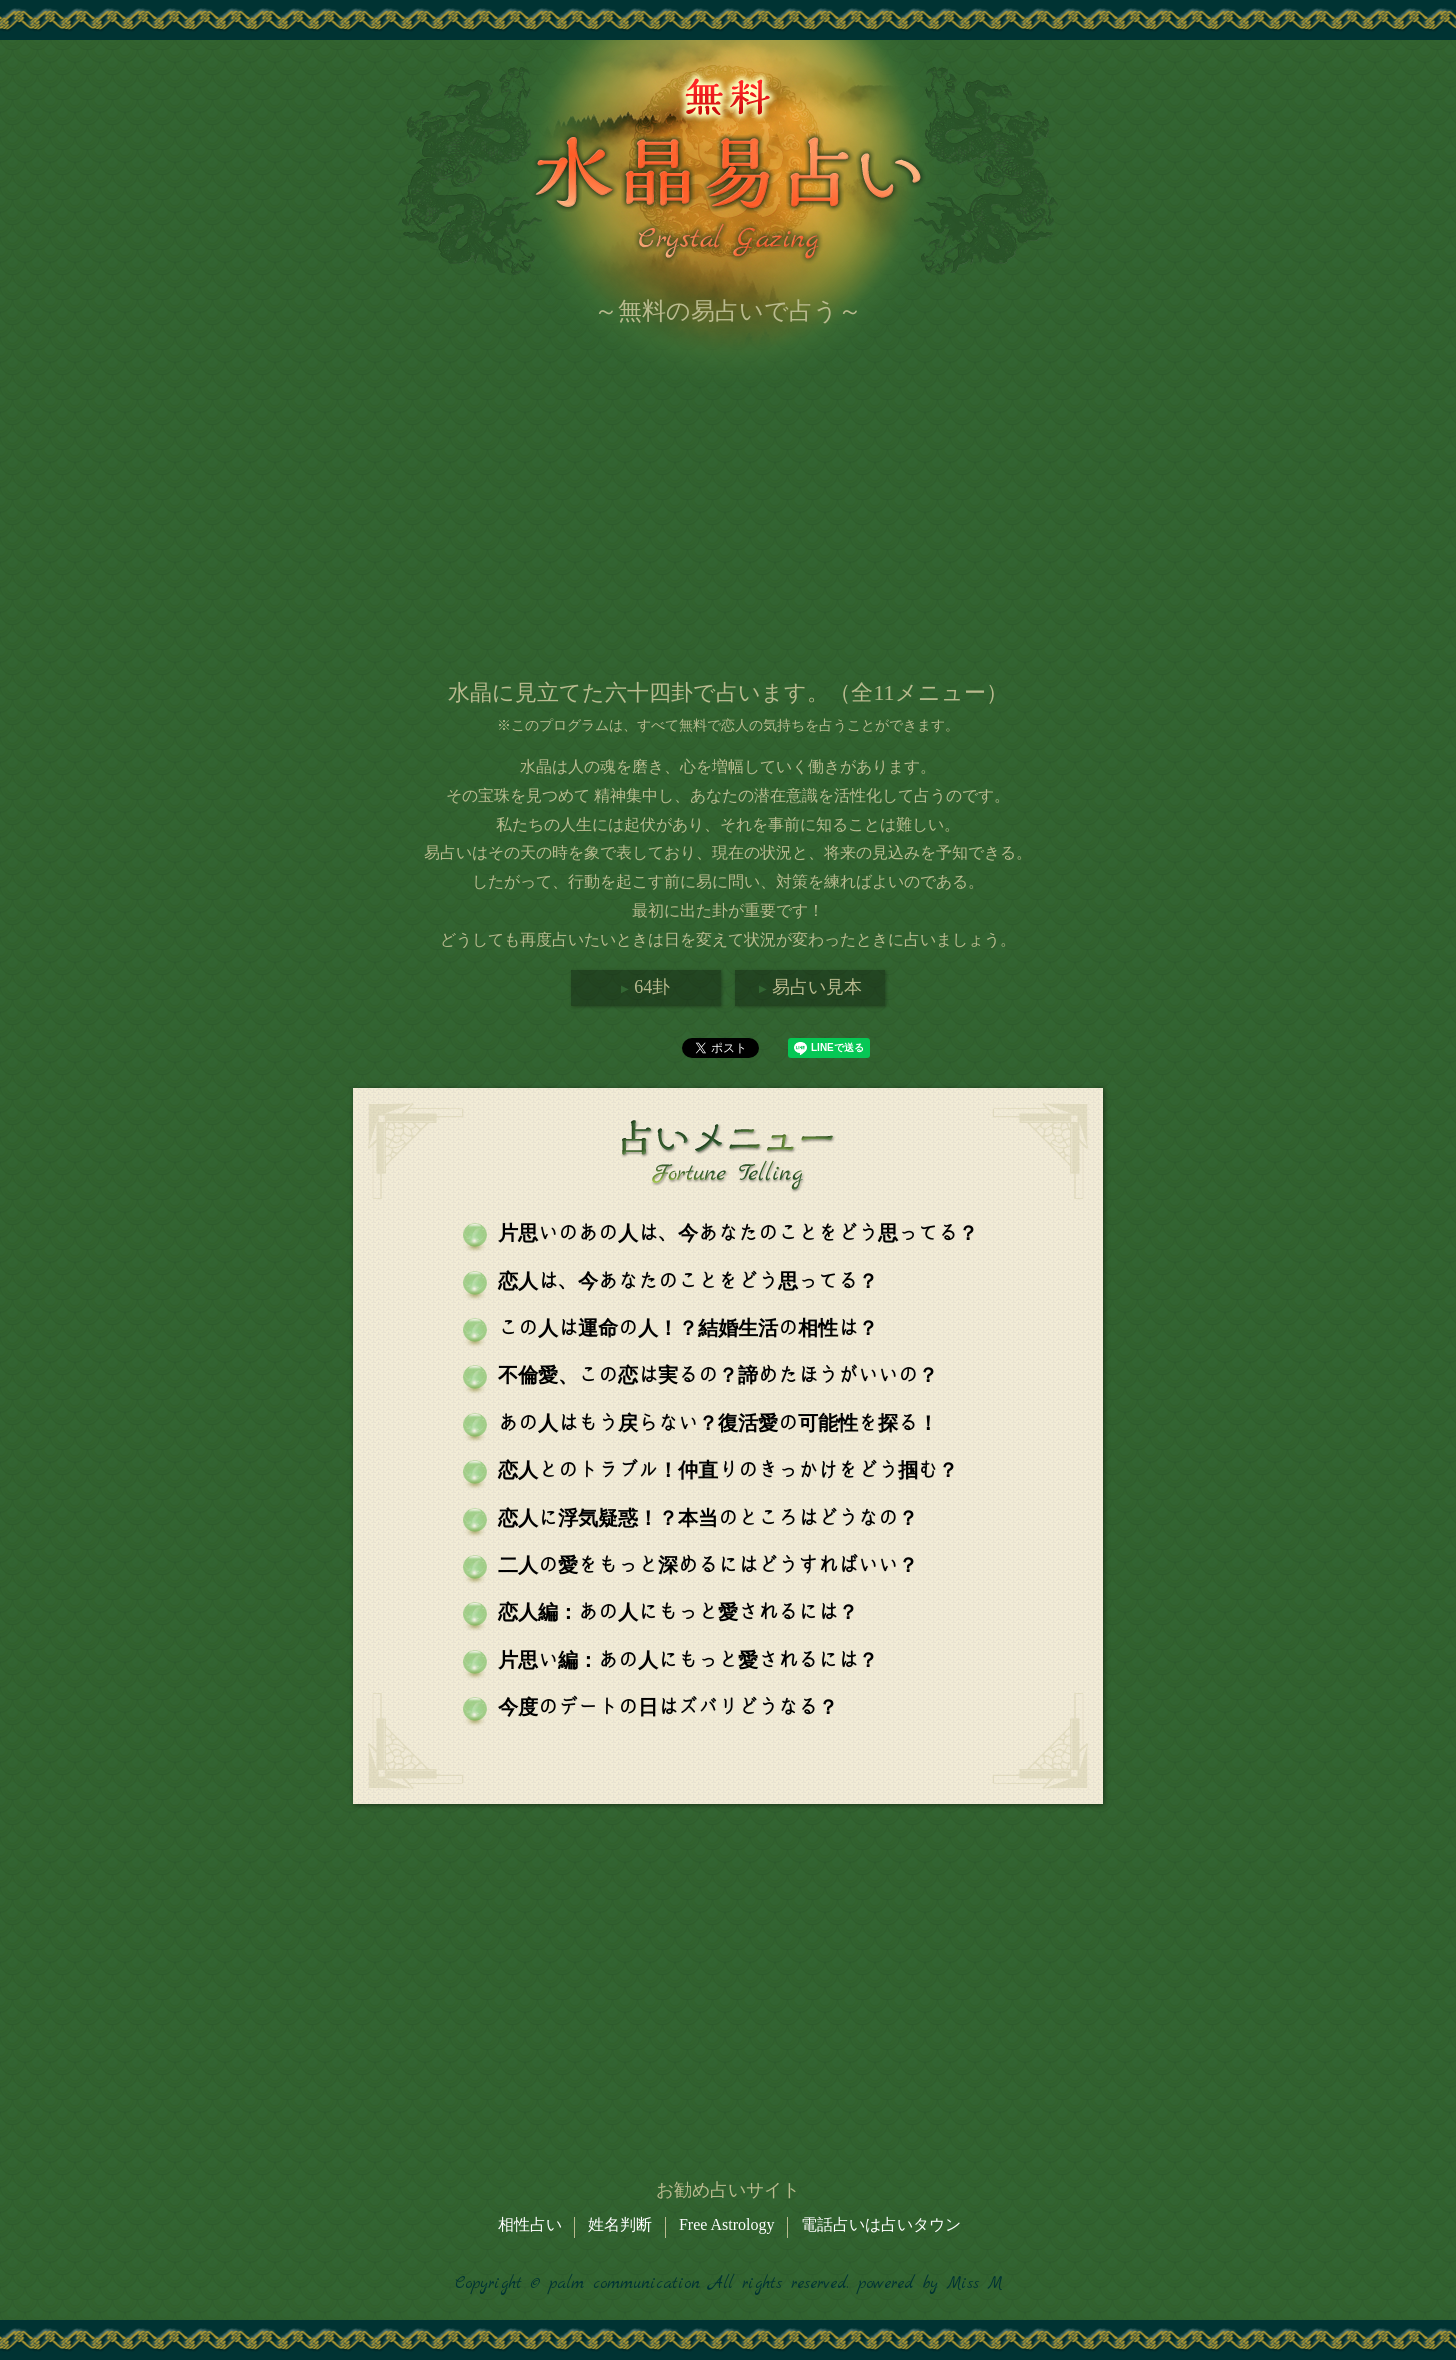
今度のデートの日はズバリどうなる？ (668, 1707)
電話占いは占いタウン (881, 2224)
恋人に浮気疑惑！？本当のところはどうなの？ (708, 1518)
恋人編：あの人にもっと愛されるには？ (678, 1612)
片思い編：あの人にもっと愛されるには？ (688, 1660)
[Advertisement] (728, 503)
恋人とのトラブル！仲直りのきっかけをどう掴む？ (728, 1470)
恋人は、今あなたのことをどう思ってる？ (688, 1281)
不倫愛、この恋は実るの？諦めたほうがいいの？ (718, 1375)
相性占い (530, 2224)
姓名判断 (620, 2224)
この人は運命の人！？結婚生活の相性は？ (688, 1328)
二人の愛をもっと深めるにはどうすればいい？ (708, 1565)
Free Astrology (727, 2224)
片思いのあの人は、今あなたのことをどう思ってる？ (738, 1233)
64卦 (652, 987)
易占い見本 (817, 987)
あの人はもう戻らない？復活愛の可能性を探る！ (718, 1423)
